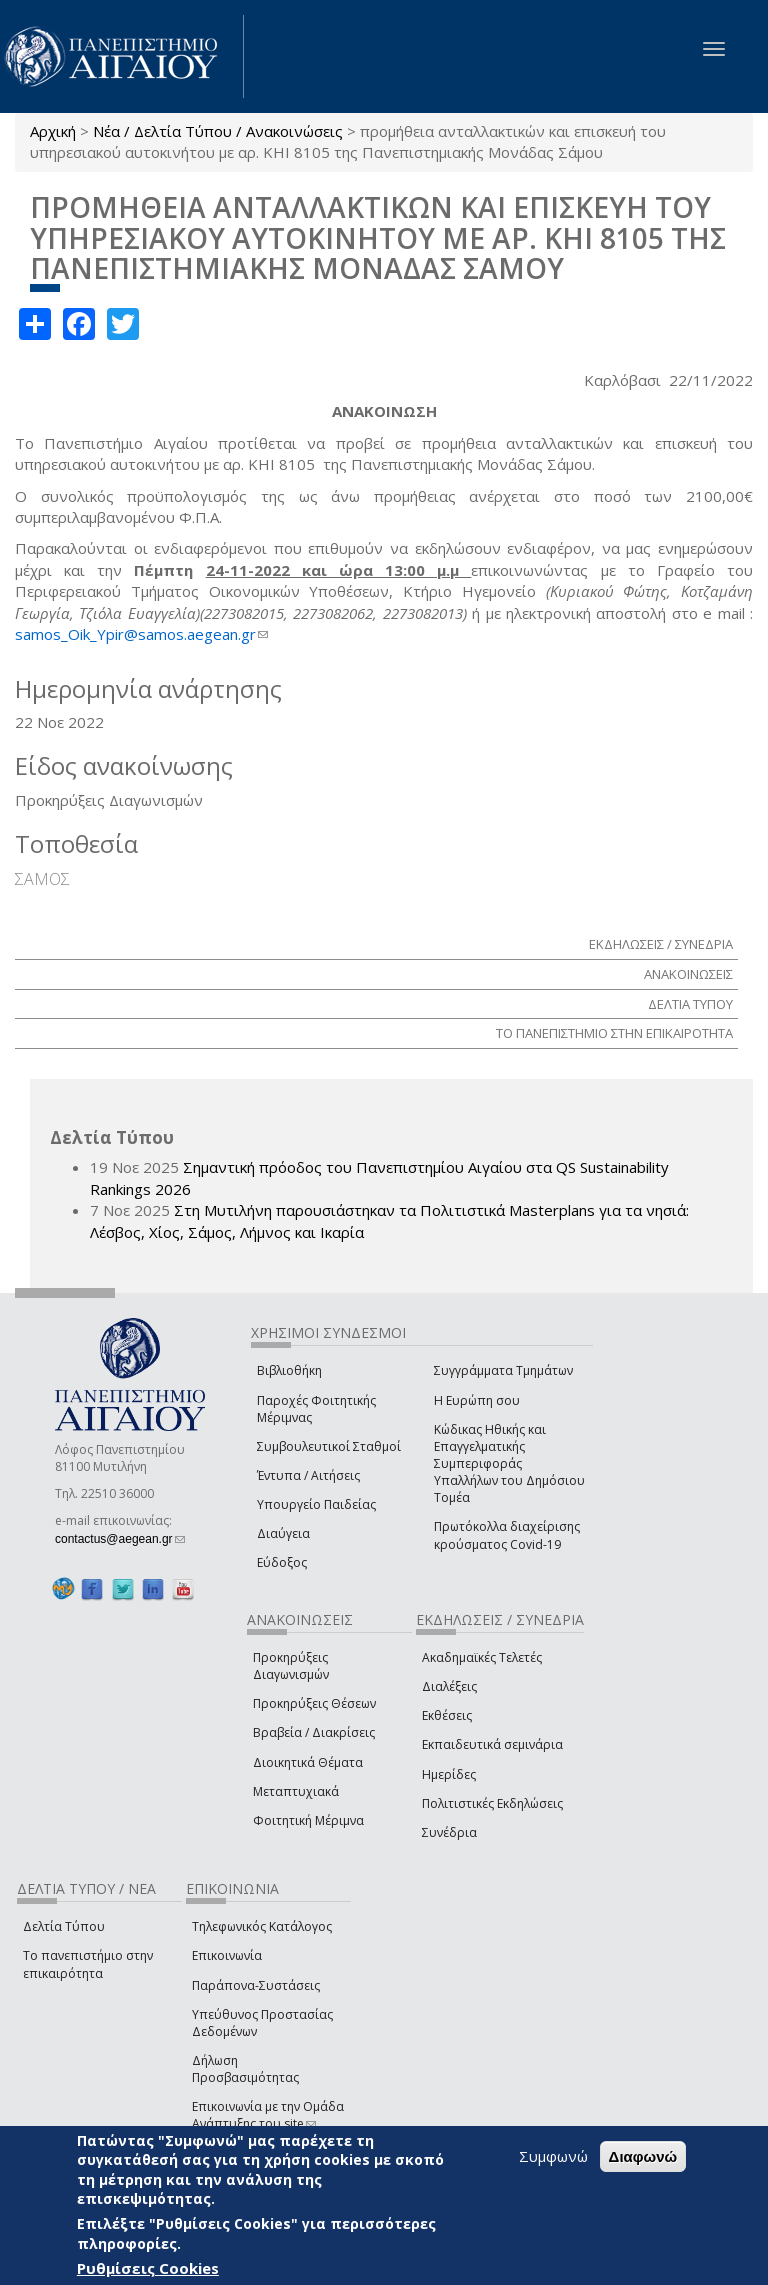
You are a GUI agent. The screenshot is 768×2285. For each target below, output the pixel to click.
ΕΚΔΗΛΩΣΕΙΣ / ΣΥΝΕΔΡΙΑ (661, 944)
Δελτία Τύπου (64, 1926)
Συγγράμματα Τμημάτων (503, 1370)
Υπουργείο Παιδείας (316, 1504)
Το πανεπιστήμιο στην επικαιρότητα (88, 1964)
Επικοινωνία (227, 1955)
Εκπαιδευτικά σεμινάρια (492, 1744)
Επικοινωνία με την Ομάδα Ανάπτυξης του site (268, 2115)
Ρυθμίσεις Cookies (148, 2268)
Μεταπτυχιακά (296, 1791)
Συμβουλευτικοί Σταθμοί (329, 1446)
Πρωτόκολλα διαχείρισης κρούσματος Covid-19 (507, 1535)
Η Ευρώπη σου (477, 1400)
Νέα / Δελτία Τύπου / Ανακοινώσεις (218, 131)
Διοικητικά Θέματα (308, 1762)
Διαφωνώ (643, 2156)
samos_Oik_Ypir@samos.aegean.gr (141, 634)
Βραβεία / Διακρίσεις (314, 1732)
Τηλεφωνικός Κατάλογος (262, 1926)
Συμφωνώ (553, 2156)
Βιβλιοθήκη (289, 1370)
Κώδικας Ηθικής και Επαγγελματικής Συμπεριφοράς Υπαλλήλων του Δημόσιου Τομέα (509, 1464)
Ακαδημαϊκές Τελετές (482, 1657)
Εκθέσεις (447, 1715)
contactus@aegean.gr (120, 1539)
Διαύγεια (283, 1533)
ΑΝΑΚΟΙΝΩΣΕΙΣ (688, 974)
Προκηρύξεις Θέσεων (314, 1703)
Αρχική (53, 131)
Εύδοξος (282, 1562)
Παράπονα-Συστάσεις (256, 1985)
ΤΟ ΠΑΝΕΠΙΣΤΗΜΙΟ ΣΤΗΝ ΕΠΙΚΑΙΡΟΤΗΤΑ (614, 1033)
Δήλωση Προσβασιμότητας (245, 2069)
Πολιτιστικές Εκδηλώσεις (492, 1803)
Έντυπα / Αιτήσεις (308, 1475)
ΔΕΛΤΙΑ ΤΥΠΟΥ (690, 1004)
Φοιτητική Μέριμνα (308, 1820)
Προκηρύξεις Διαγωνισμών (291, 1666)
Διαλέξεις (449, 1686)
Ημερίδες (449, 1774)
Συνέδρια (449, 1832)
